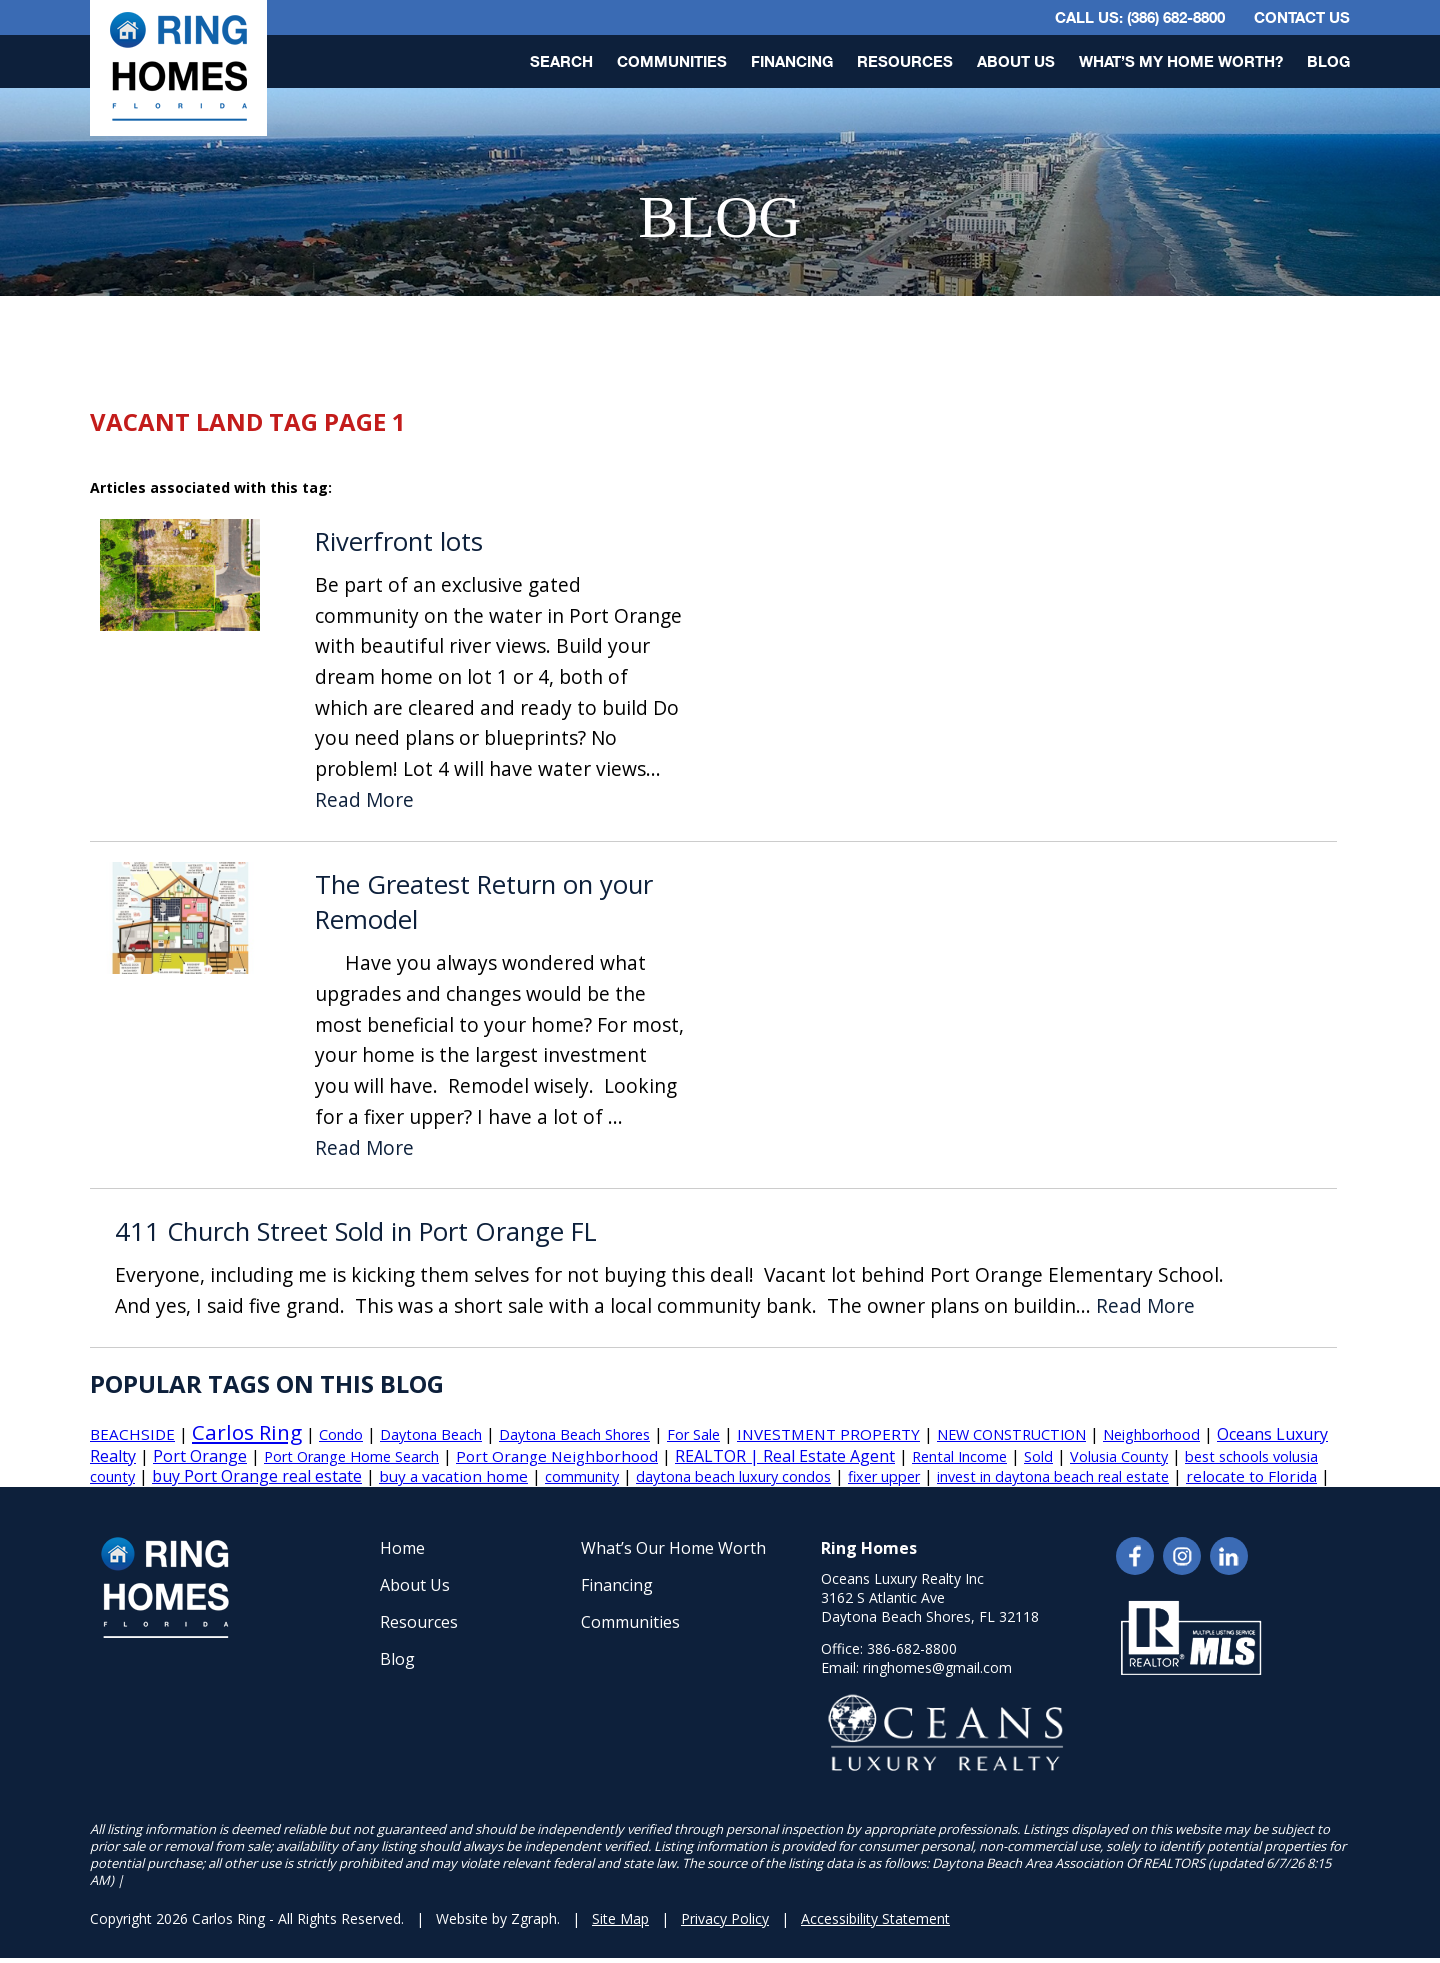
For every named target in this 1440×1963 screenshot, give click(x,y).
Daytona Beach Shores (574, 1434)
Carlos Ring (247, 1432)
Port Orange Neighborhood (557, 1456)
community (582, 1476)
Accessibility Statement (875, 1918)
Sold (1038, 1456)
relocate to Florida (1251, 1476)
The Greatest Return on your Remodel (484, 902)
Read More (364, 800)
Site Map (620, 1918)
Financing (792, 61)
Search (561, 61)
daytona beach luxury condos (733, 1476)
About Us (1016, 61)
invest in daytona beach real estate (1053, 1476)
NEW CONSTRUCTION (1011, 1434)
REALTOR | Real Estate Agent (785, 1456)
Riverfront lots (399, 541)
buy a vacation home (453, 1476)
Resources (905, 61)
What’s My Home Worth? (1181, 61)
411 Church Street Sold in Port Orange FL (356, 1231)
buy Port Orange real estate (257, 1476)
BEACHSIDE (132, 1434)
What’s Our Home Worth (673, 1548)
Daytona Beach (431, 1434)
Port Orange (200, 1456)
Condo (341, 1434)
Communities (672, 61)
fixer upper (884, 1476)
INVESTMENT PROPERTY (828, 1434)
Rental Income (959, 1456)
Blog (1328, 61)
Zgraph (534, 1918)
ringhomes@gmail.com (937, 1667)
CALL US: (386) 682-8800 (1140, 17)
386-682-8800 (912, 1648)
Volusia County (1119, 1456)
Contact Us (1302, 17)
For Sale (693, 1434)
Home (402, 1548)
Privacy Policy (725, 1918)
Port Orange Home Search (351, 1456)
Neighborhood (1151, 1434)
